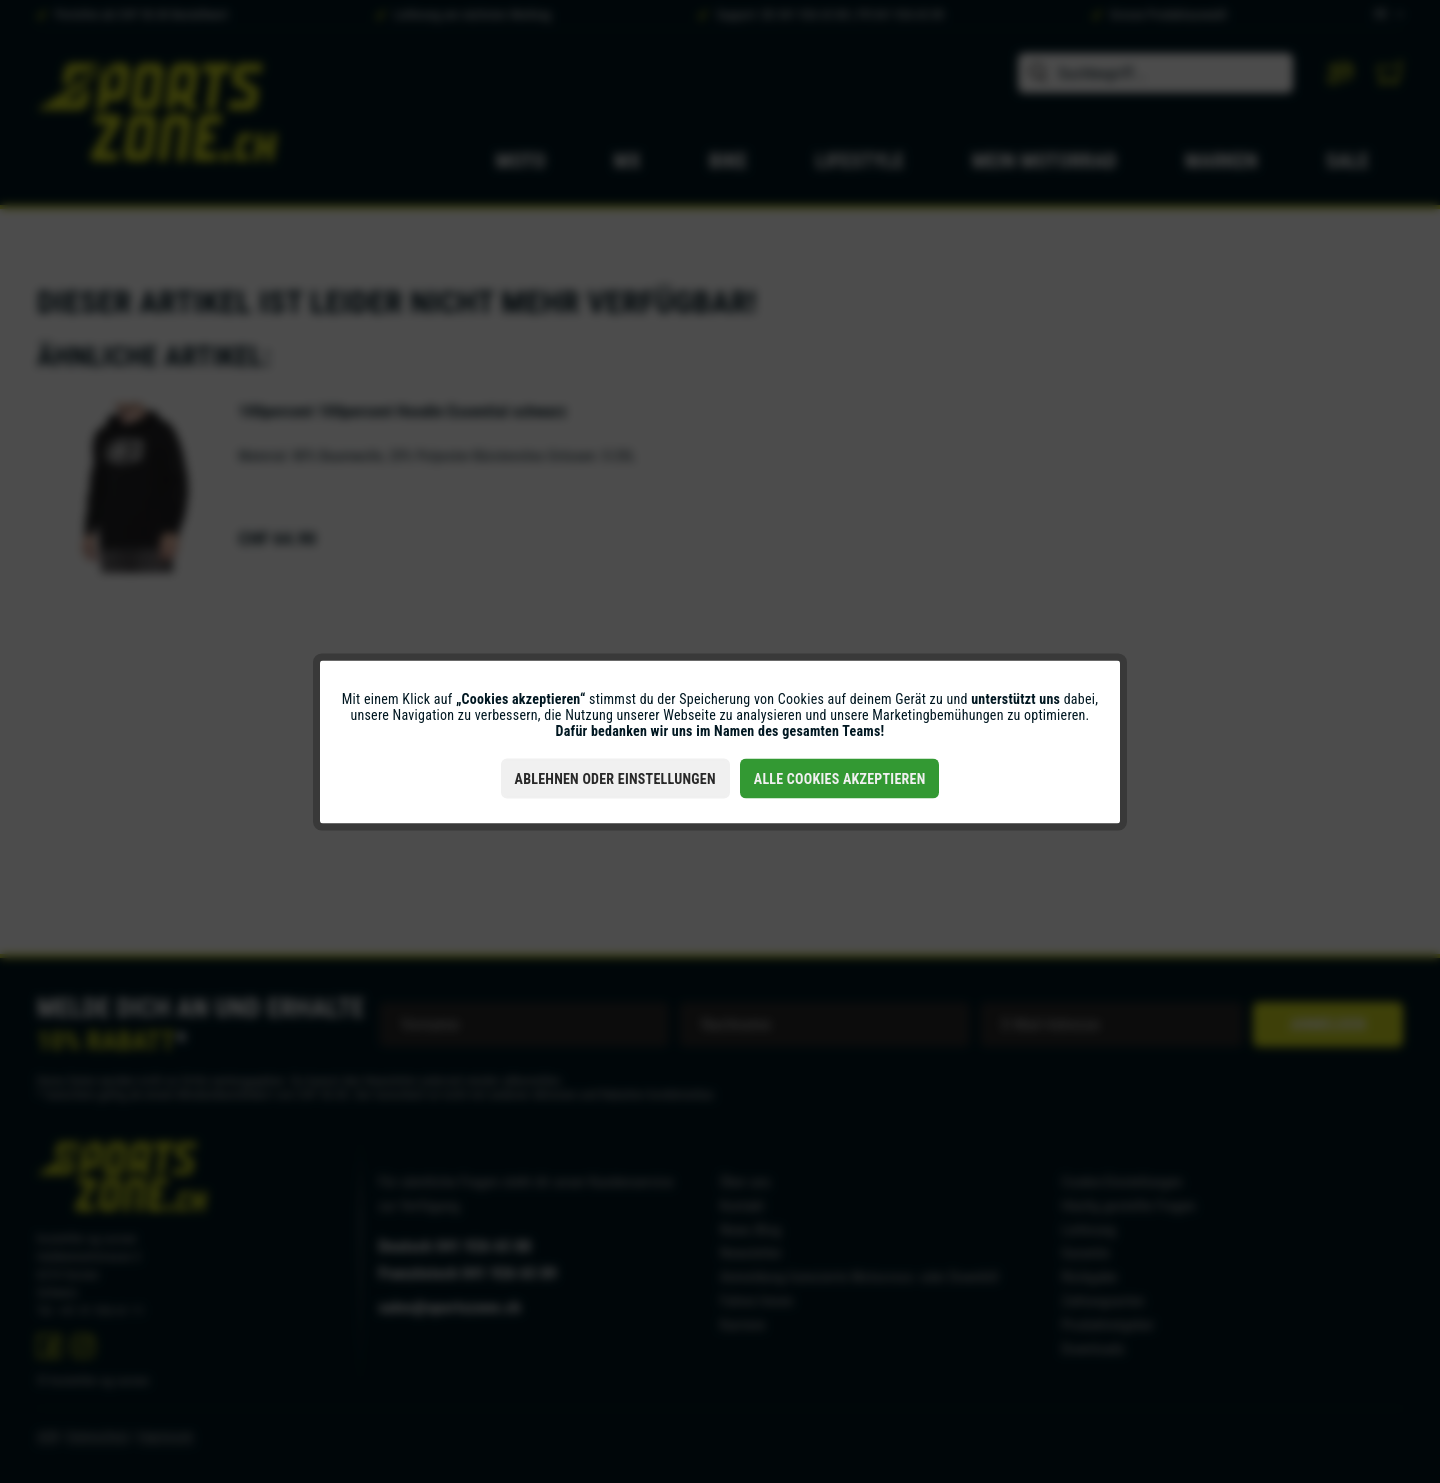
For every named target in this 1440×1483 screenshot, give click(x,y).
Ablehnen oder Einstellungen (615, 778)
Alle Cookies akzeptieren (840, 778)
